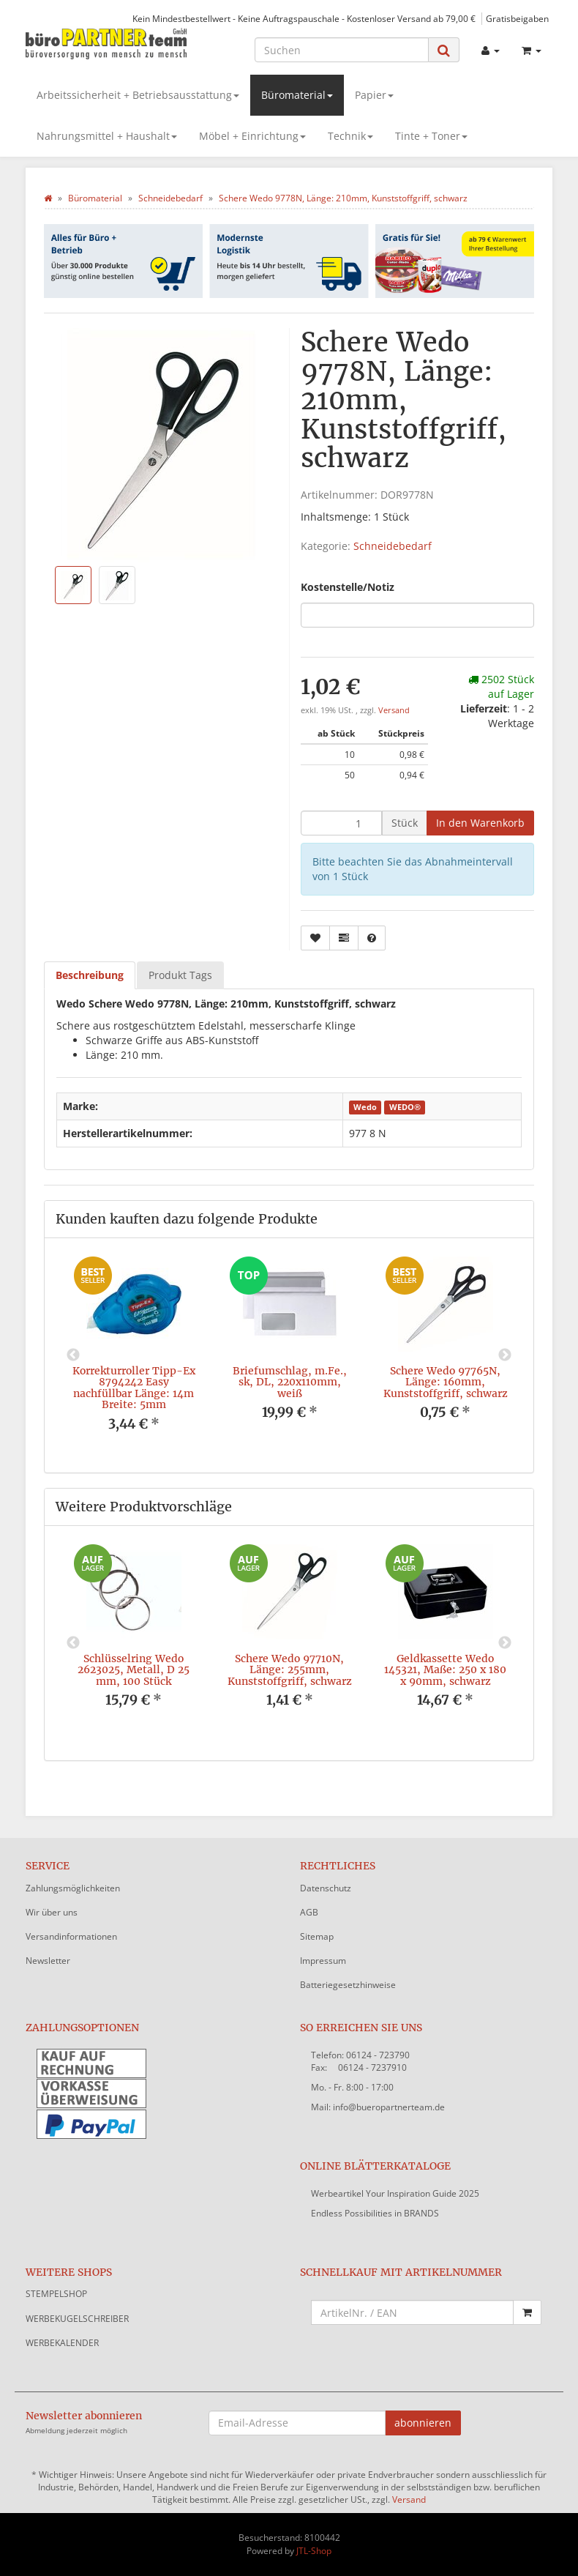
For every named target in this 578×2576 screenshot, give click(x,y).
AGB (309, 1912)
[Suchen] (342, 49)
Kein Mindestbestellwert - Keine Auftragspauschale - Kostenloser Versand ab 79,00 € (304, 18)
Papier (374, 95)
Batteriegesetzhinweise (348, 1984)
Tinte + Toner (431, 136)
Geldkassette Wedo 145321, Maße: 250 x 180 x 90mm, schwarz (445, 1670)
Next (504, 1355)
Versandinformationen (71, 1936)
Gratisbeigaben (517, 18)
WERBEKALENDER (62, 2343)
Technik (350, 136)
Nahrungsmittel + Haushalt (107, 136)
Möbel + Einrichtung (252, 136)
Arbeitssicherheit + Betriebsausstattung (138, 95)
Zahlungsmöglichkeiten (73, 1888)
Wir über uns (52, 1912)
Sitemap (317, 1936)
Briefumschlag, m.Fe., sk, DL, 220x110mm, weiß (290, 1382)
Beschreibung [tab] (90, 975)
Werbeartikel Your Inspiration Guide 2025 (395, 2193)
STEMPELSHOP (56, 2293)
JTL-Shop (313, 2551)
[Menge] (341, 823)
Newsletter (48, 1960)
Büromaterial (297, 95)
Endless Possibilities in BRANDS (375, 2213)
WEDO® (405, 1107)
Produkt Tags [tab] (180, 975)
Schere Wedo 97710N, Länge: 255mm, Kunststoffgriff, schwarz (290, 1670)
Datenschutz (325, 1888)
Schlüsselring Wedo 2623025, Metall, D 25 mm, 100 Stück (133, 1670)
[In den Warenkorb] (480, 823)
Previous (73, 1355)
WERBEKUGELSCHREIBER (77, 2318)
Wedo (365, 1107)
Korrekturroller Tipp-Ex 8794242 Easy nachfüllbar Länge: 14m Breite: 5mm (133, 1387)
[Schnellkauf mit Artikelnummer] (412, 2312)
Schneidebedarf (392, 546)
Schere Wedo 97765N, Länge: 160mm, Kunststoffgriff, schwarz (445, 1382)
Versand (394, 710)
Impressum (323, 1960)
